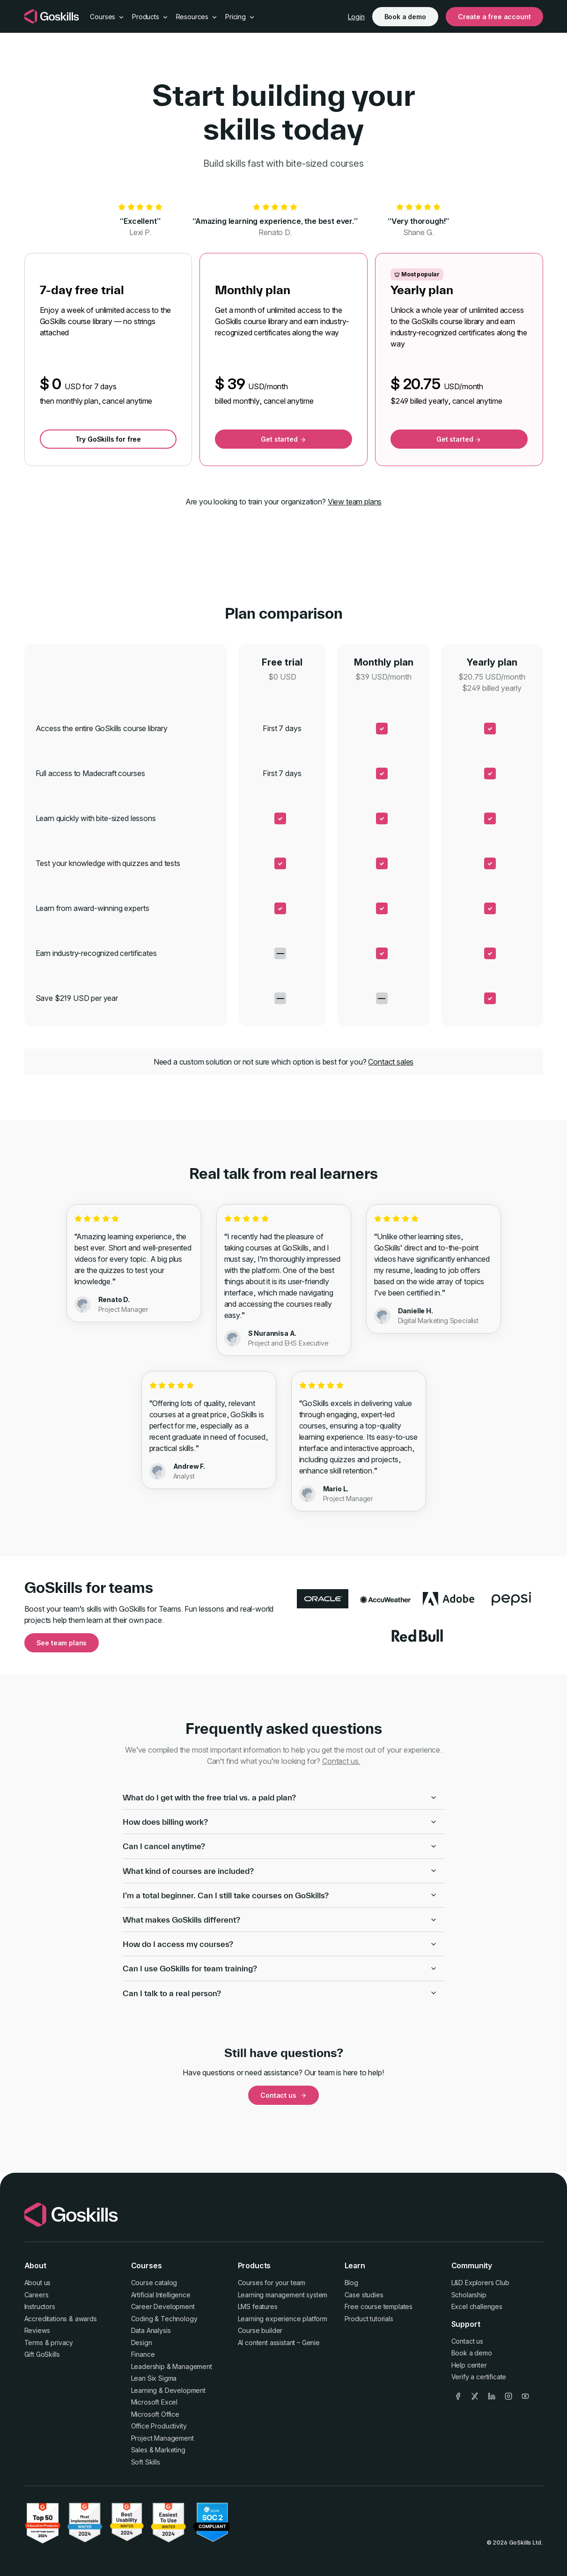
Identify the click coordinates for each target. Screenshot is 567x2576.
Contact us (283, 2095)
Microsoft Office (155, 2414)
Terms (33, 2343)
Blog (351, 2283)
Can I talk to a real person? (280, 1993)
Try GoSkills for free (108, 439)
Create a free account (494, 17)
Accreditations (45, 2319)
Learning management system (283, 2295)
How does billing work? (280, 1821)
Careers (36, 2295)
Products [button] (150, 17)
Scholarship (468, 2295)
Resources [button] (197, 17)
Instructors (39, 2306)
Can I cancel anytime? (280, 1846)
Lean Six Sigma (154, 2378)
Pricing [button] (240, 17)
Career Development (163, 2306)
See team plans (62, 1643)
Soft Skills (145, 2462)
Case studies (364, 2295)
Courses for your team (272, 2283)
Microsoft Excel (154, 2402)
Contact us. (341, 1761)
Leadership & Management (171, 2366)
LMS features (258, 2306)
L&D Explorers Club (480, 2283)
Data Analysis (151, 2330)
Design (141, 2343)
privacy (62, 2343)
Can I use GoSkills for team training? (280, 1968)
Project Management (162, 2438)
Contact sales (390, 1061)
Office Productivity (159, 2426)
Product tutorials (369, 2319)
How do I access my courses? (280, 1943)
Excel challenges (476, 2306)
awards (86, 2319)
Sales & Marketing (158, 2450)
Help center (469, 2365)
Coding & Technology (164, 2319)
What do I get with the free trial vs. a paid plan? (280, 1797)
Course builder (260, 2330)
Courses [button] (107, 17)
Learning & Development (168, 2390)
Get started (283, 439)
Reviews (37, 2330)
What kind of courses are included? (280, 1870)
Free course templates (379, 2306)
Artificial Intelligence (161, 2295)
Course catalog (154, 2283)
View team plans (355, 501)
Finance (143, 2354)
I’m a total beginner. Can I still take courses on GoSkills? (280, 1895)
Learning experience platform (283, 2319)
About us (37, 2283)
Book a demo (405, 17)
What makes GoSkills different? (280, 1919)
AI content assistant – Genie (279, 2343)
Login (356, 17)
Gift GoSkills (42, 2354)
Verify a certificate (479, 2377)
